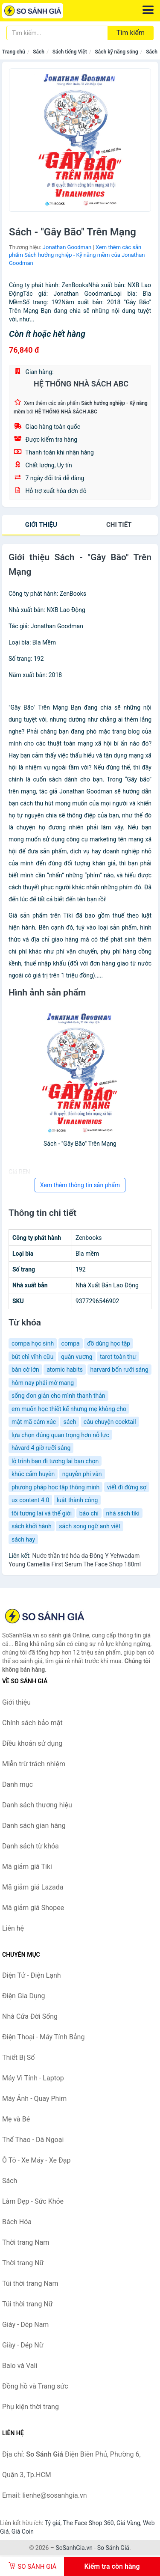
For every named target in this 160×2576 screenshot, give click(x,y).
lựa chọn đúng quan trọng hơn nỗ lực (60, 1435)
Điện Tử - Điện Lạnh (31, 1975)
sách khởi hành (32, 1526)
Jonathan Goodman (67, 247)
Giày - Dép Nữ (23, 2345)
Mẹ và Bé (16, 2119)
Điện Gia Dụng (23, 1996)
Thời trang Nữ (23, 2263)
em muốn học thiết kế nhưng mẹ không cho (69, 1408)
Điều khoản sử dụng (32, 1743)
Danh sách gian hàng (34, 1825)
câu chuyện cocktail (110, 1421)
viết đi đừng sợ (126, 1487)
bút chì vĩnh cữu (32, 1356)
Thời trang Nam (25, 2242)
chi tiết (118, 525)
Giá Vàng (128, 2523)
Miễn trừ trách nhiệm (33, 1764)
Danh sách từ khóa (30, 1846)
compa (70, 1343)
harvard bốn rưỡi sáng (119, 1369)
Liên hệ (13, 1928)
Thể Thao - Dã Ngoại (33, 2140)
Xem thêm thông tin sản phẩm (80, 1185)
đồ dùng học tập (108, 1343)
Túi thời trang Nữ (27, 2304)
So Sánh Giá (113, 2547)
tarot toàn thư (118, 1356)
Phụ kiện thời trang (30, 2407)
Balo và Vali (19, 2366)
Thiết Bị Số (18, 2057)
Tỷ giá (53, 2523)
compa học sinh (33, 1343)
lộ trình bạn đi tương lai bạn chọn (55, 1461)
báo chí (89, 1513)
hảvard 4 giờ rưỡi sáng (41, 1447)
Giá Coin (23, 2531)
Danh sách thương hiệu (37, 1805)
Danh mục (17, 1784)
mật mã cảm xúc (34, 1421)
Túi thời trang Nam (30, 2283)
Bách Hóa (17, 2222)
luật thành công (77, 1500)
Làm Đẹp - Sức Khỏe (33, 2201)
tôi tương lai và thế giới (42, 1513)
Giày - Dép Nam (25, 2324)
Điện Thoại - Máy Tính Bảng (43, 2037)
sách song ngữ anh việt (89, 1526)
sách (69, 1421)
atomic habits (65, 1369)
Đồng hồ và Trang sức (35, 2386)
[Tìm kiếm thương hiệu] (57, 33)
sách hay (23, 1539)
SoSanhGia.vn (73, 2547)
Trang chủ (13, 52)
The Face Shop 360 (88, 2523)
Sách (38, 52)
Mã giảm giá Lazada (32, 1887)
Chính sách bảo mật (32, 1723)
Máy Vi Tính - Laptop (33, 2078)
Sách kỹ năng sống (116, 52)
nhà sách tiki (123, 1513)
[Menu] (148, 9)
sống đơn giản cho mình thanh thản (58, 1395)
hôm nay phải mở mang (43, 1382)
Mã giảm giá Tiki (27, 1867)
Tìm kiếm (130, 33)
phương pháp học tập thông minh (55, 1487)
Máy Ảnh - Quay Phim (34, 2099)
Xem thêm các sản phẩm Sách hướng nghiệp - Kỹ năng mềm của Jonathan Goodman (77, 255)
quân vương (77, 1356)
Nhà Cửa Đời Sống (30, 2016)
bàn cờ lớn (25, 1369)
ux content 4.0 (30, 1500)
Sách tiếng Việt (69, 52)
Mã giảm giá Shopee (33, 1908)
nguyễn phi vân (82, 1474)
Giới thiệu (41, 525)
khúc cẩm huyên (33, 1474)
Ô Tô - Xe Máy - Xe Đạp (36, 2160)
